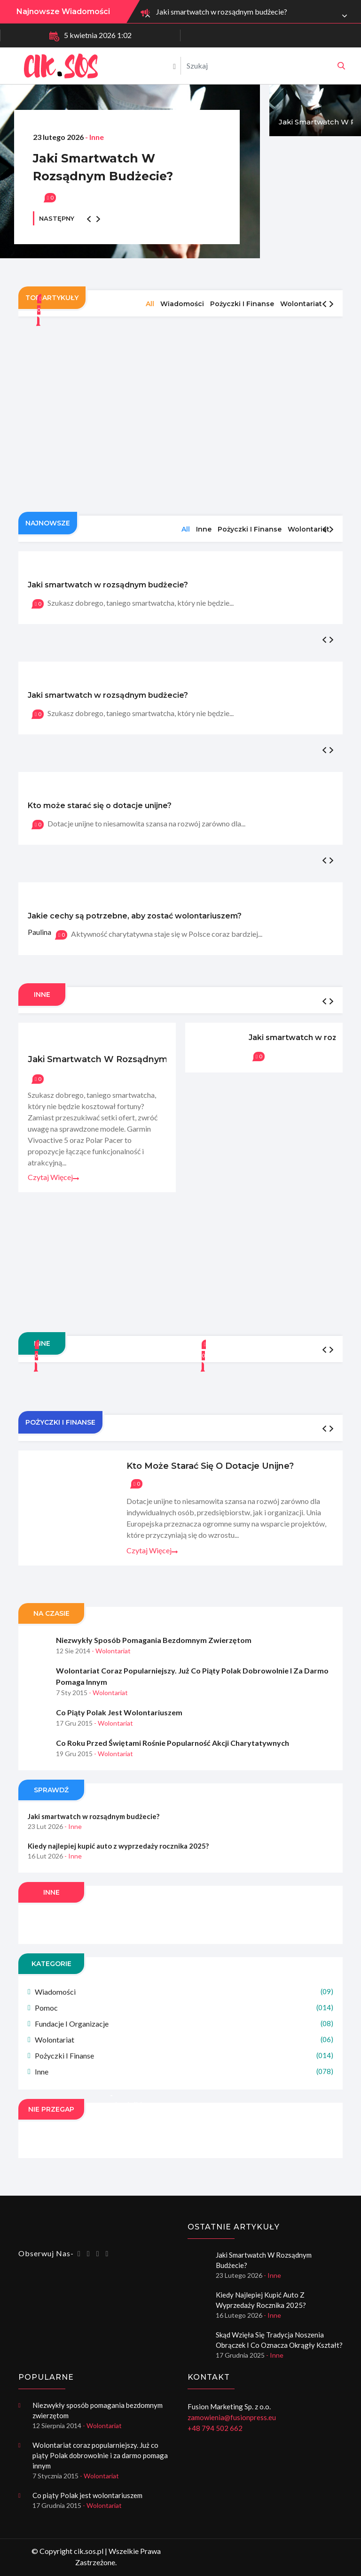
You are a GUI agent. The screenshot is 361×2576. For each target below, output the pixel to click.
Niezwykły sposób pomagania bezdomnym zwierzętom (153, 1639)
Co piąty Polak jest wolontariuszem (119, 1712)
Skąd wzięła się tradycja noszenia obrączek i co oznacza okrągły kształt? (279, 2339)
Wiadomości (184, 1991)
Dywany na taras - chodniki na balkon (126, 2100)
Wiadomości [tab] (182, 304)
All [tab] (150, 304)
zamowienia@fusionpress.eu (232, 2417)
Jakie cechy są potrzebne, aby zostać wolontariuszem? (135, 915)
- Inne (94, 136)
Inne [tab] (204, 529)
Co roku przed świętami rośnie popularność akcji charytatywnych (172, 1742)
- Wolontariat (111, 1651)
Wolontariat (184, 2039)
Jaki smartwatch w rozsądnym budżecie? (221, 11)
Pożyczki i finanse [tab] (242, 304)
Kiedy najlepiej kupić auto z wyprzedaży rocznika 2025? (118, 1846)
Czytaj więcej (53, 1176)
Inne (184, 2071)
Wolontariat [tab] (301, 304)
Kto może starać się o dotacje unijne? (100, 805)
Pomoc (184, 2007)
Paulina (39, 931)
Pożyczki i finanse (184, 2055)
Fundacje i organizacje (184, 2023)
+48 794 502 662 (215, 2428)
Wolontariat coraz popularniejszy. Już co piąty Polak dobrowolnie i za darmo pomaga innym (192, 1676)
